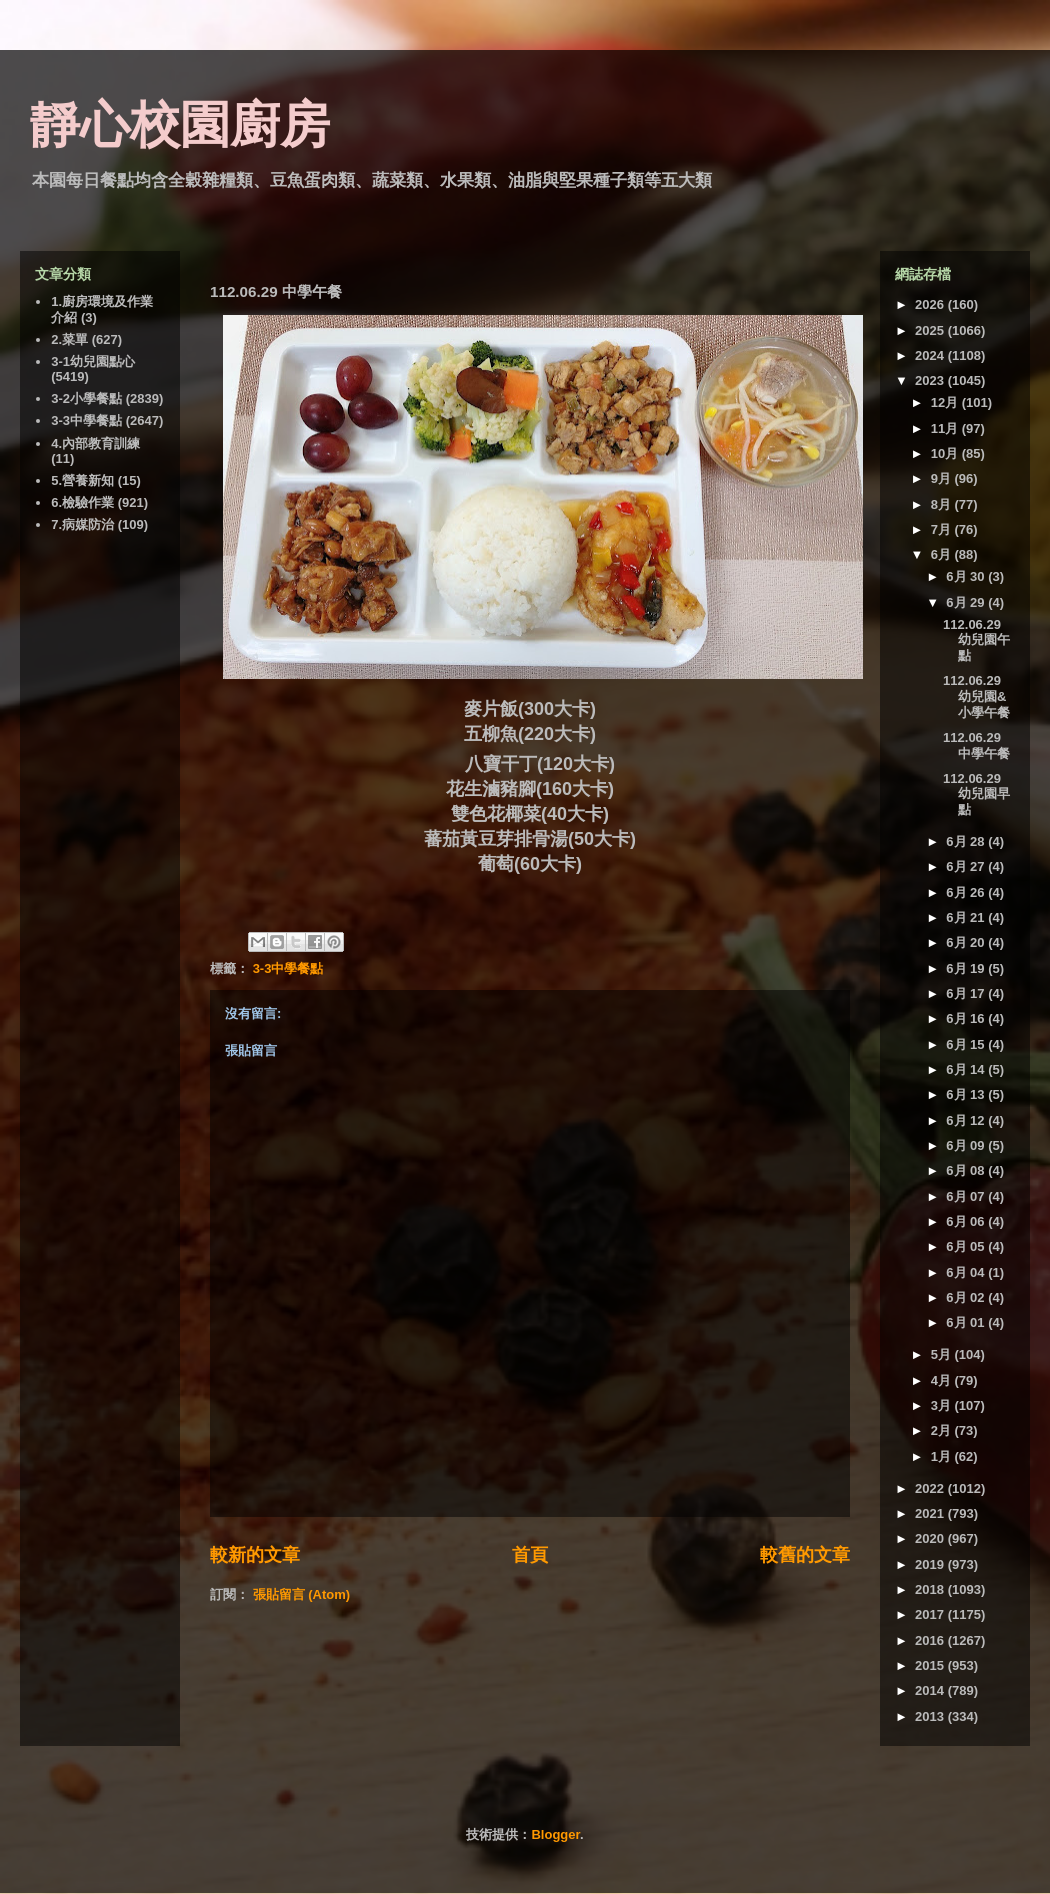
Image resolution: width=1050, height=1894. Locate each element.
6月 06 (967, 1221)
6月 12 (967, 1120)
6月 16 (967, 1018)
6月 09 (967, 1145)
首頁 (530, 1555)
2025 (931, 330)
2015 (931, 1665)
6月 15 (967, 1044)
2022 (931, 1488)
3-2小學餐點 (86, 398)
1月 (943, 1456)
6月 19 (967, 968)
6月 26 (967, 892)
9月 (943, 478)
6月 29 (967, 602)
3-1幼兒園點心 (93, 361)
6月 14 (967, 1069)
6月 (943, 554)
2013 (931, 1716)
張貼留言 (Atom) (302, 1594)
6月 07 (967, 1196)
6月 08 (967, 1170)
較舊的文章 (805, 1555)
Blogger (555, 1834)
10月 (946, 453)
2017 (931, 1614)
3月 (943, 1405)
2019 (931, 1564)
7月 (943, 529)
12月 (946, 402)
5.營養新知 (82, 480)
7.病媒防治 (82, 524)
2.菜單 (69, 339)
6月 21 (967, 917)
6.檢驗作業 (82, 502)
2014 (931, 1690)
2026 (931, 304)
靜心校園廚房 (180, 125)
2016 (931, 1640)
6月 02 (967, 1297)
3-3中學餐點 (288, 968)
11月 (946, 428)
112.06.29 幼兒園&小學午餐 (976, 696)
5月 (943, 1354)
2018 (931, 1589)
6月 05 (967, 1246)
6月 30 (967, 576)
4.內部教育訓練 (95, 443)
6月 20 (967, 942)
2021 (931, 1513)
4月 (943, 1380)
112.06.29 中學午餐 (976, 745)
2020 (931, 1538)
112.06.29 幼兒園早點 (976, 794)
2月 (943, 1430)
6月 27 (967, 866)
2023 (931, 380)
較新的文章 (255, 1555)
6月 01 (967, 1322)
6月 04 (967, 1272)
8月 (943, 504)
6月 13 (967, 1094)
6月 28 (967, 841)
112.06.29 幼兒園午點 (976, 640)
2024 (931, 355)
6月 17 (967, 993)
